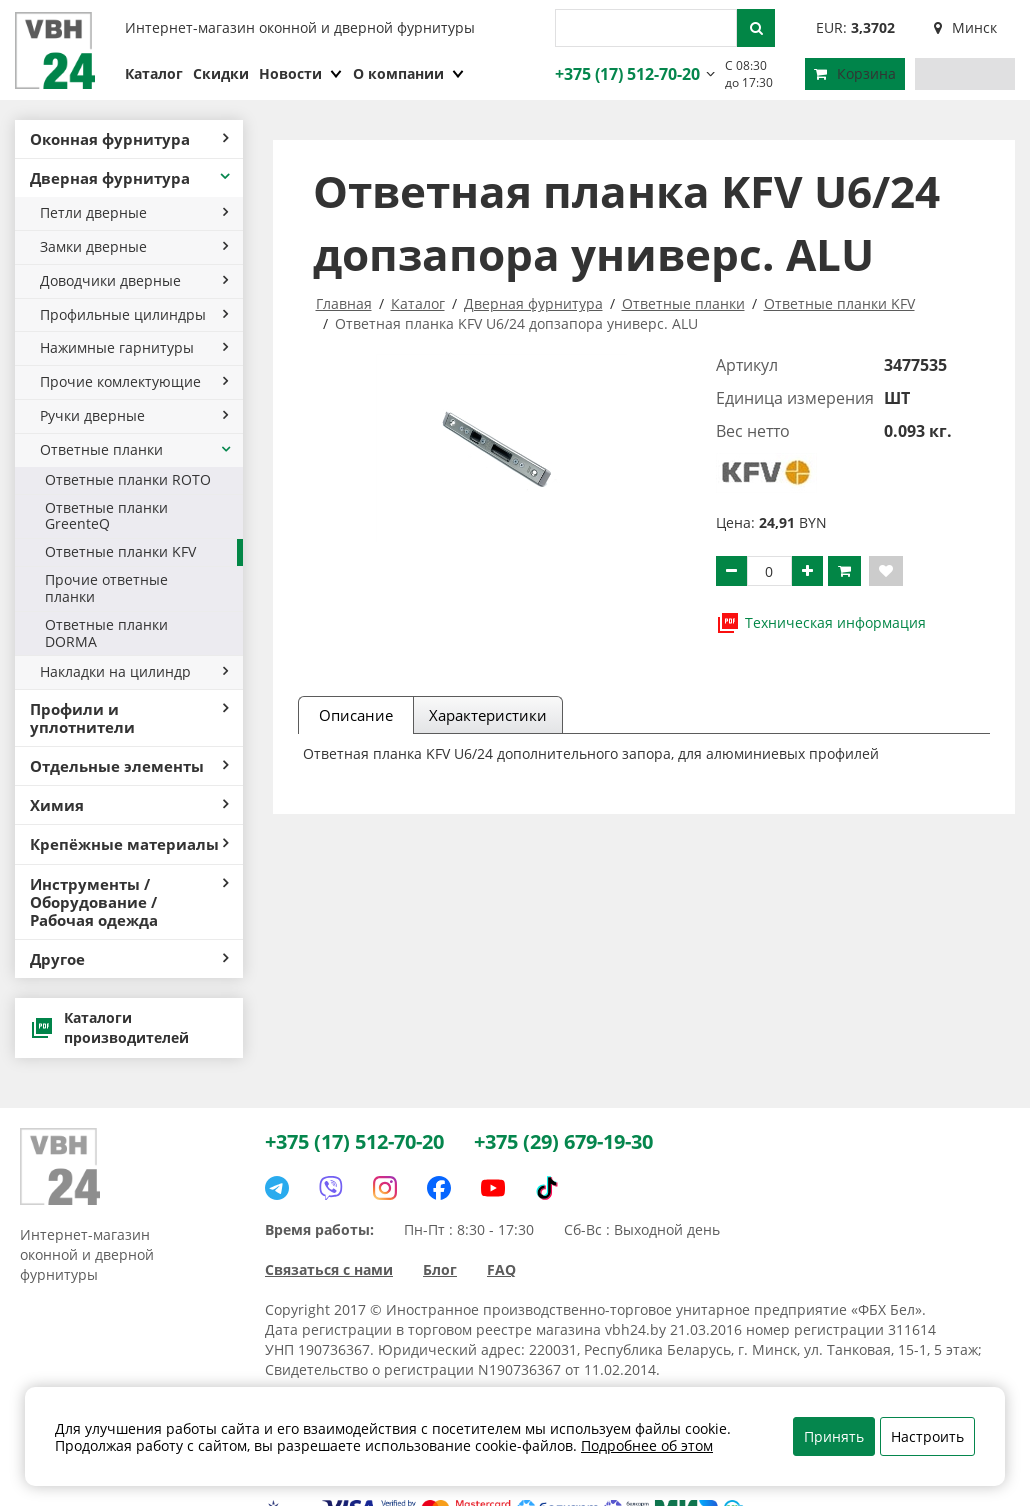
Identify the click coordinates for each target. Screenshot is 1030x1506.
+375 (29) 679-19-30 (563, 1141)
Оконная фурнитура (129, 139)
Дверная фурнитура (131, 178)
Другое (129, 959)
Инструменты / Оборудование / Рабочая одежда (129, 902)
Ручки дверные (134, 415)
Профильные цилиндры (134, 314)
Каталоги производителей (109, 1027)
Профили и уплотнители (129, 718)
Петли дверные (134, 212)
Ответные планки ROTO (128, 479)
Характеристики (488, 715)
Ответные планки (136, 449)
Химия (129, 805)
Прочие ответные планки (106, 588)
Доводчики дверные (134, 280)
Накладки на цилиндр (134, 671)
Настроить (927, 1436)
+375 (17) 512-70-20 (625, 74)
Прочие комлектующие (134, 381)
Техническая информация (821, 623)
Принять (834, 1436)
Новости (301, 73)
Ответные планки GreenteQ (106, 516)
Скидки (221, 73)
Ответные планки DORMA (106, 633)
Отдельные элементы (129, 766)
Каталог (154, 73)
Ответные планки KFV (120, 551)
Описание (356, 715)
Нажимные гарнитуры (134, 347)
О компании (409, 73)
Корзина (855, 73)
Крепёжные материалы (129, 844)
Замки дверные (134, 246)
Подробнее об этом (647, 1445)
